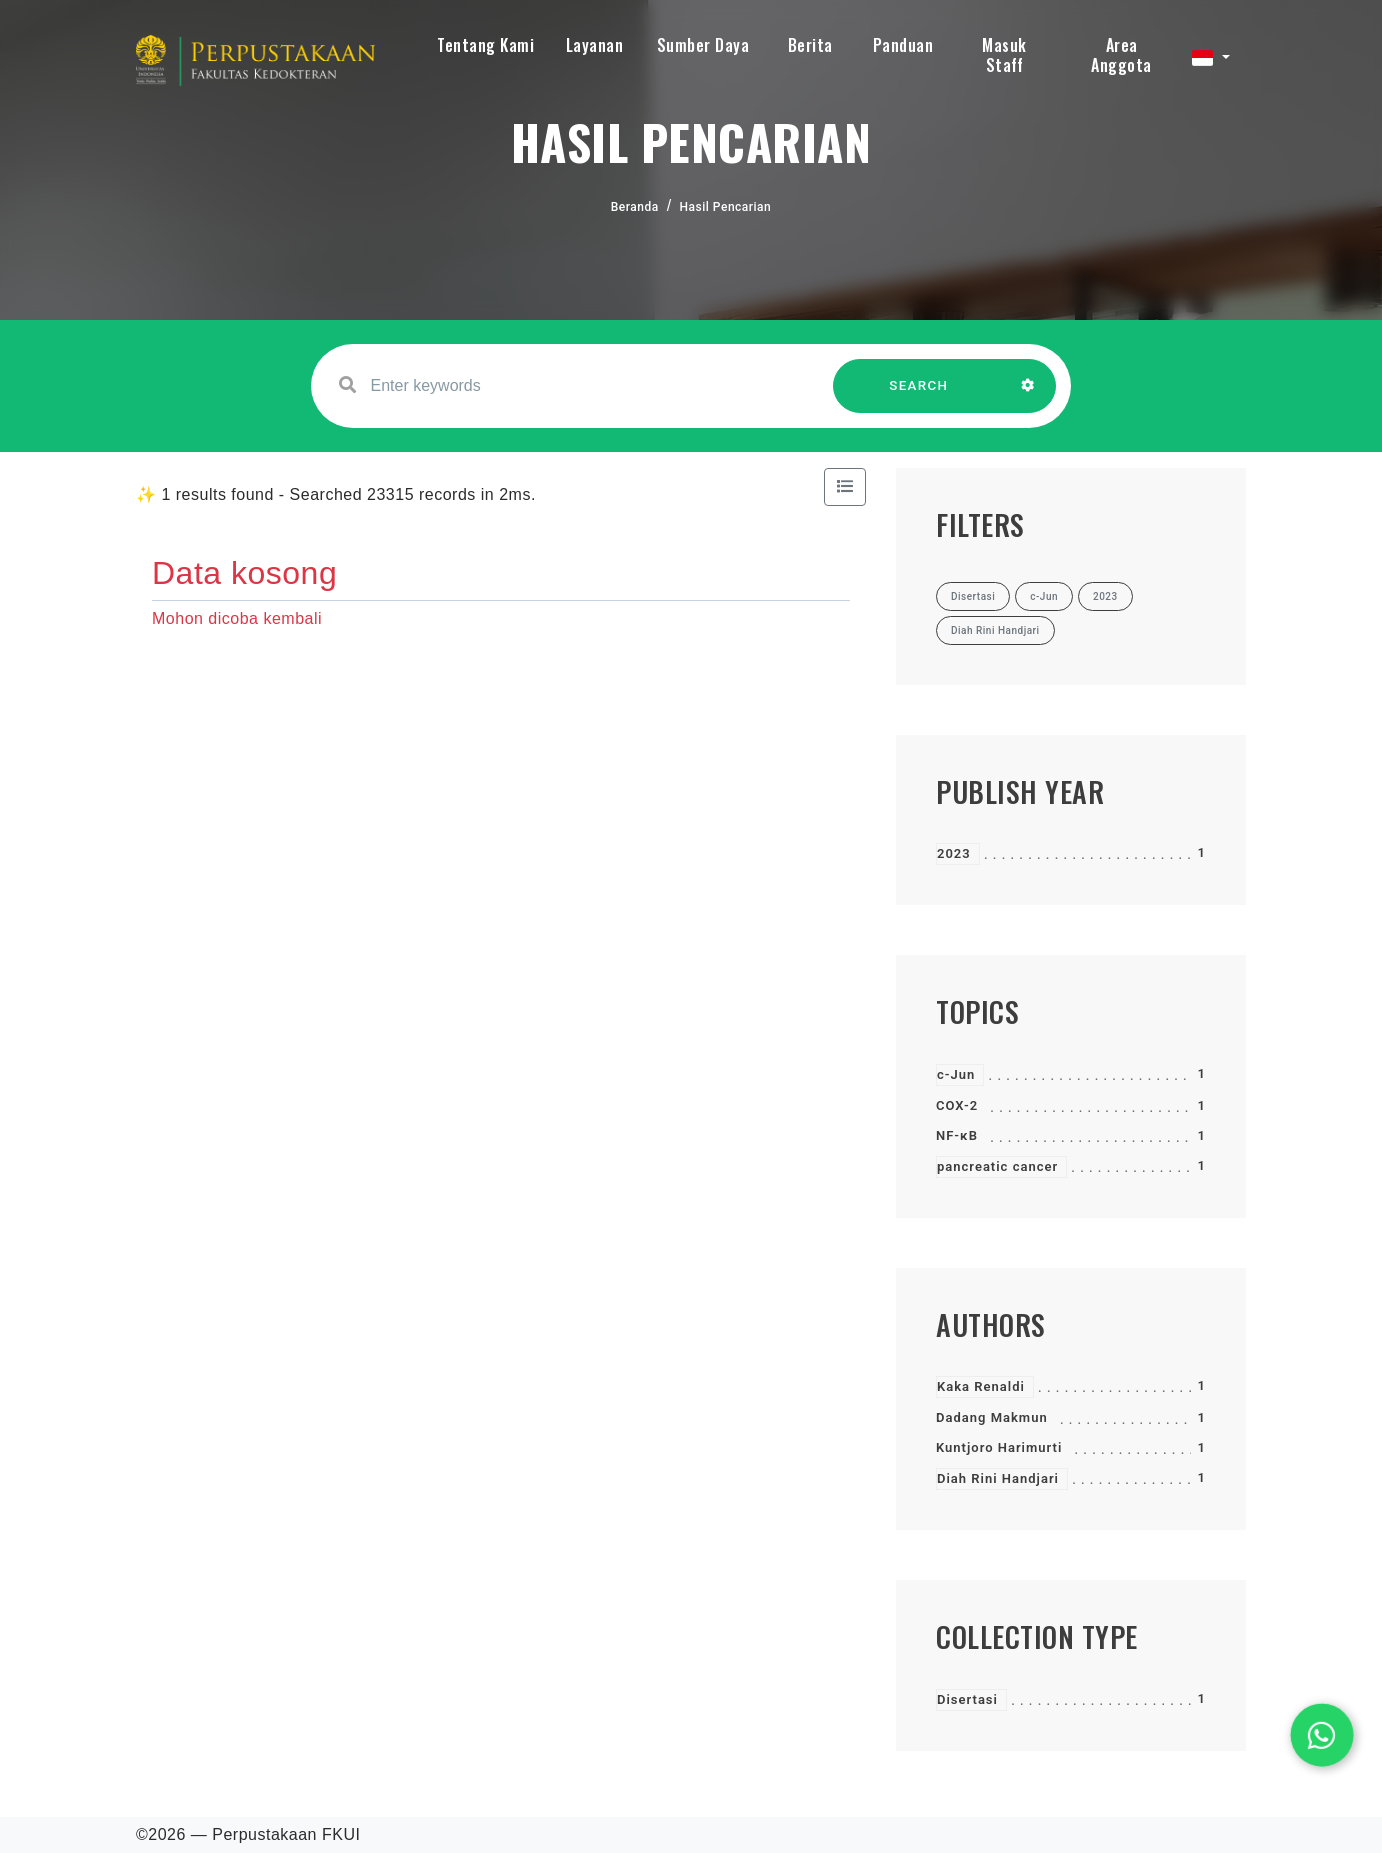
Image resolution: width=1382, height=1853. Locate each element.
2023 (954, 853)
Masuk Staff (1004, 55)
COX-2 (957, 1105)
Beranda (635, 207)
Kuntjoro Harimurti (999, 1447)
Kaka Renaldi (981, 1386)
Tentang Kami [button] (485, 45)
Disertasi (967, 1699)
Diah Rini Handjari (998, 1478)
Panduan (903, 45)
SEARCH (919, 395)
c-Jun (956, 1074)
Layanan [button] (595, 45)
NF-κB (957, 1135)
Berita (810, 45)
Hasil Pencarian (726, 207)
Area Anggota (1121, 55)
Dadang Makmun (992, 1417)
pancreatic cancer (997, 1166)
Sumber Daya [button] (703, 45)
